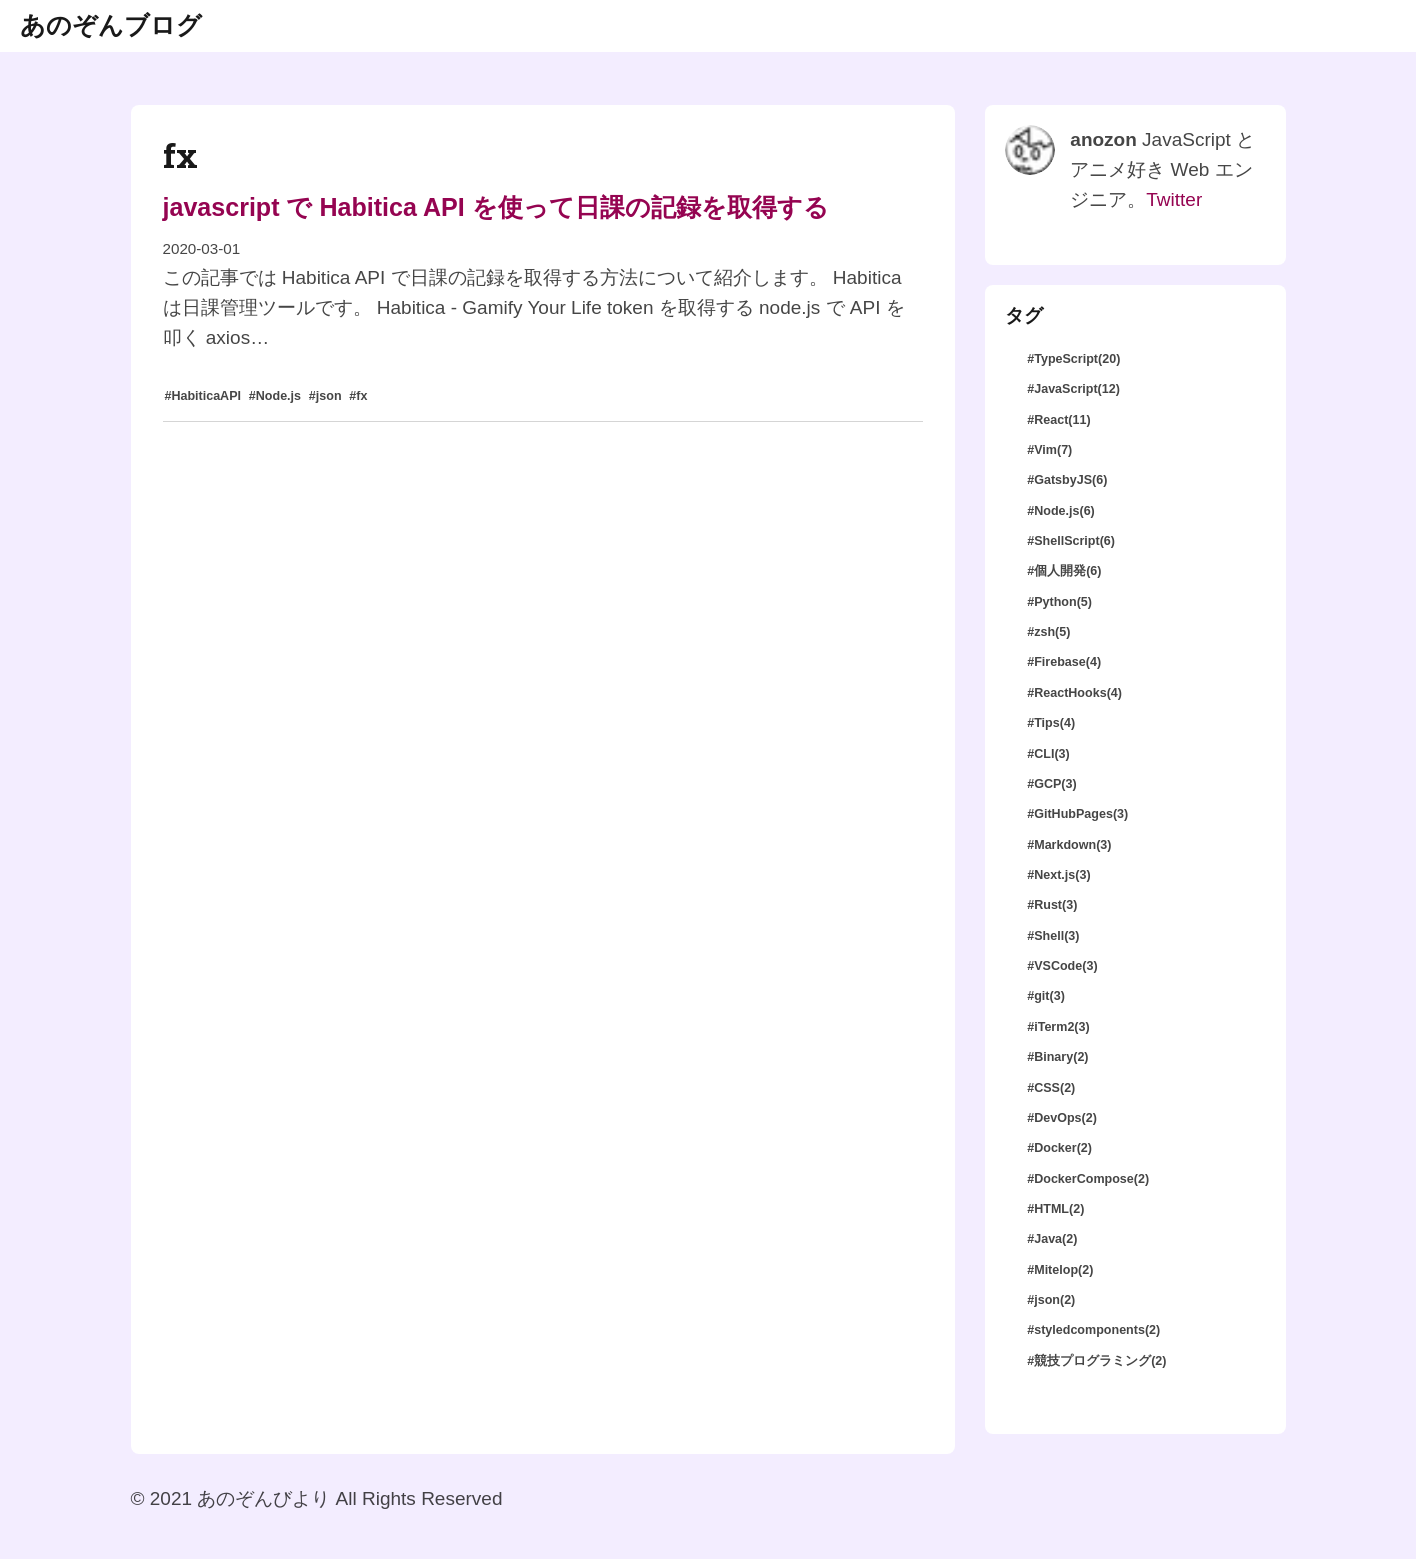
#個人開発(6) (1064, 571)
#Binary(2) (1057, 1057)
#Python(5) (1059, 602)
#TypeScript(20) (1073, 359)
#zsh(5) (1048, 632)
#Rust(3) (1052, 905)
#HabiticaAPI (202, 396)
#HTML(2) (1055, 1209)
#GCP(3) (1051, 784)
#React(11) (1058, 420)
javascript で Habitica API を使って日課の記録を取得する (496, 207)
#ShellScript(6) (1071, 541)
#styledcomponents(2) (1093, 1330)
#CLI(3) (1048, 754)
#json (325, 396)
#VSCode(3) (1062, 966)
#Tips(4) (1051, 723)
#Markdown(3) (1069, 845)
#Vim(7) (1049, 450)
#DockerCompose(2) (1088, 1179)
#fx (358, 396)
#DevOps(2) (1062, 1118)
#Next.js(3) (1058, 875)
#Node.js (275, 396)
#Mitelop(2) (1060, 1270)
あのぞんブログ (111, 25)
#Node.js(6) (1061, 511)
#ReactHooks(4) (1074, 693)
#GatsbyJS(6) (1067, 480)
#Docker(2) (1059, 1148)
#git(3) (1046, 996)
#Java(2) (1052, 1239)
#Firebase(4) (1064, 662)
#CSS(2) (1051, 1088)
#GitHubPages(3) (1077, 814)
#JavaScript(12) (1073, 389)
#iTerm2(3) (1058, 1027)
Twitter (1174, 199)
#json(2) (1051, 1300)
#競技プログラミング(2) (1096, 1361)
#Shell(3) (1053, 936)
